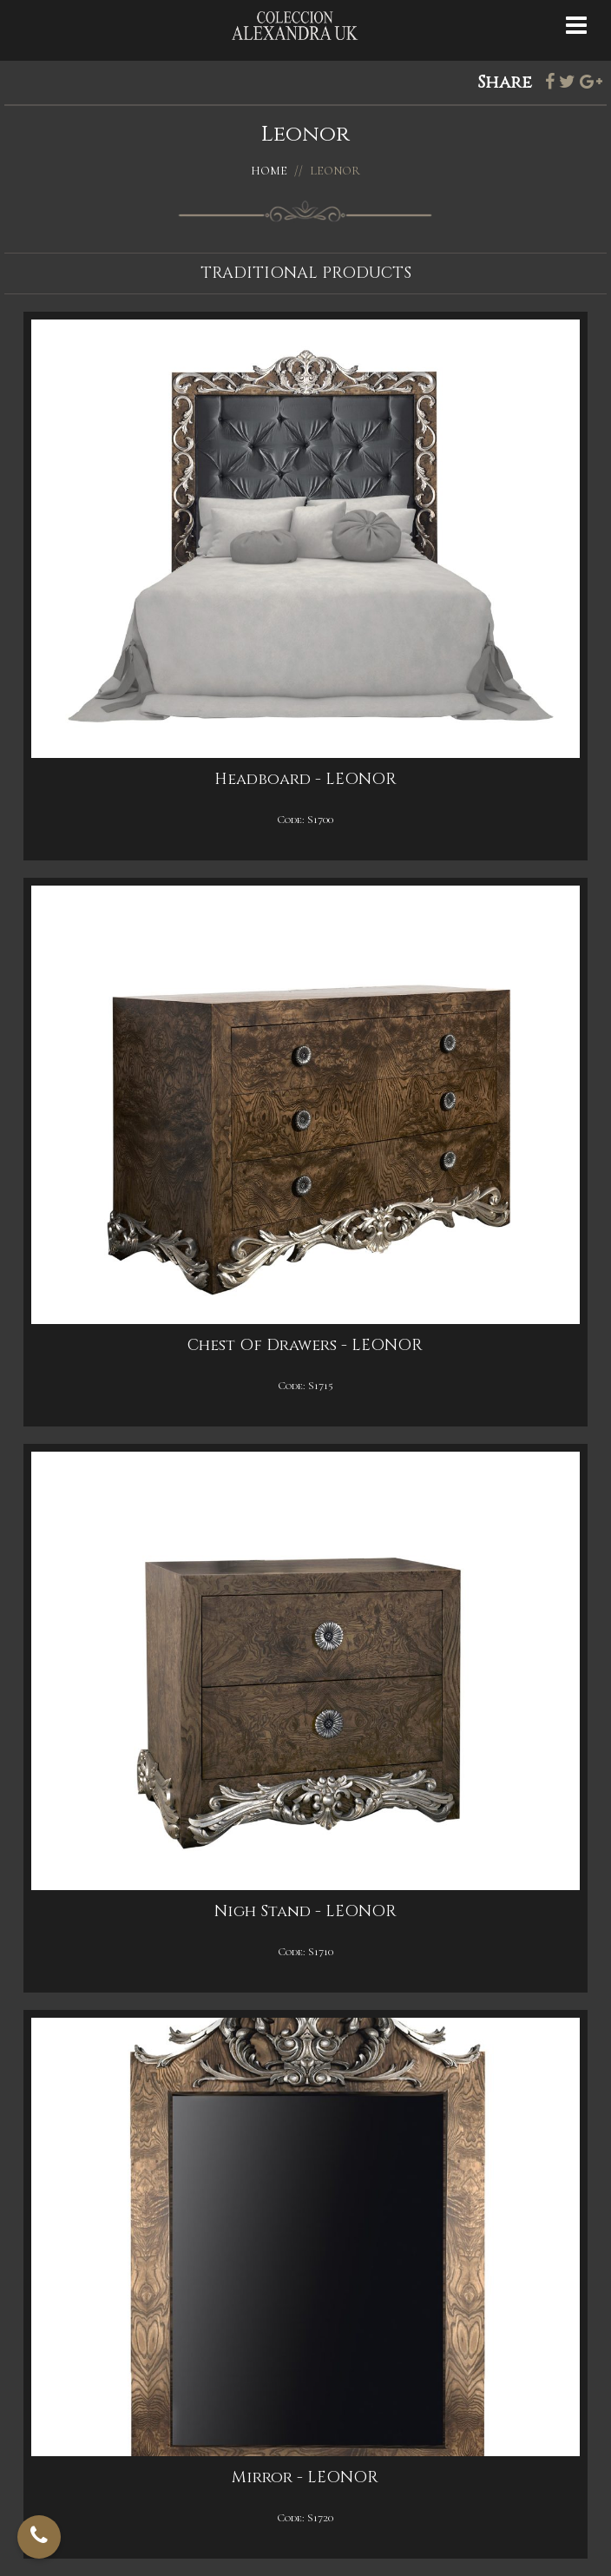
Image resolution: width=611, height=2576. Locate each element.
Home (269, 170)
